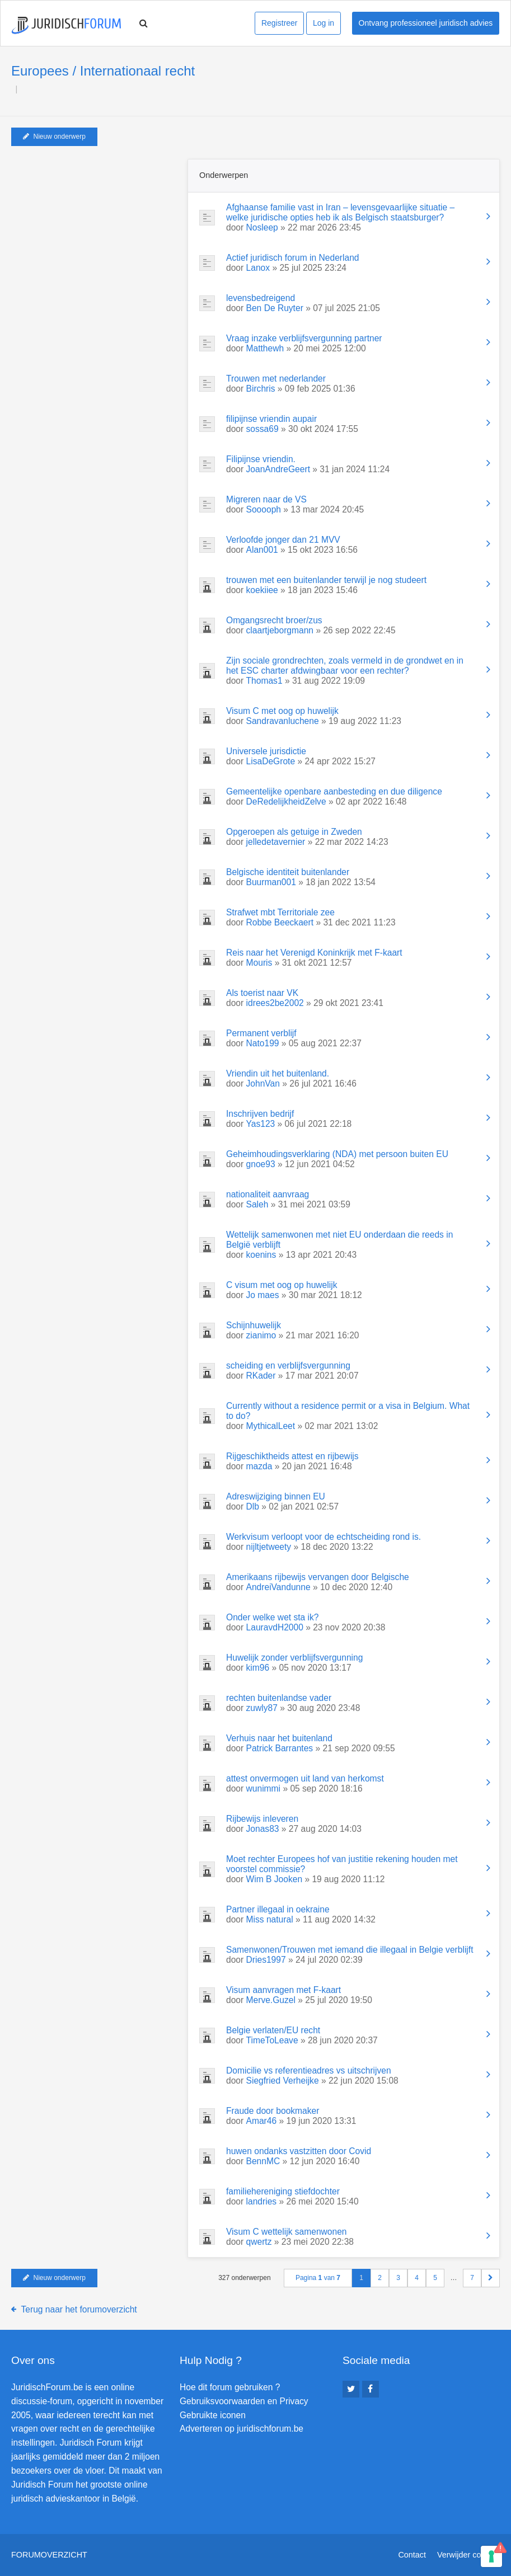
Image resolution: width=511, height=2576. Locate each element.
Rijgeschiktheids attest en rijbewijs (292, 1456)
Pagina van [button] (318, 2278)
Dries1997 (266, 1959)
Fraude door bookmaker (272, 2111)
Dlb (252, 1506)
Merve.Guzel (271, 2000)
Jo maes (262, 1295)
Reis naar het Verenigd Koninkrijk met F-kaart (314, 952)
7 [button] (472, 2278)
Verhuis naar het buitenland (279, 1738)
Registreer (279, 22)
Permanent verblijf (261, 1033)
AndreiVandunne (278, 1587)
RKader (261, 1375)
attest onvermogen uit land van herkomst (305, 1778)
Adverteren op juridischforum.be (241, 2428)
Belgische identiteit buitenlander (287, 872)
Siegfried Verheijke (282, 2080)
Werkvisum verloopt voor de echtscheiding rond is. (323, 1536)
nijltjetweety (269, 1547)
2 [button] (380, 2278)
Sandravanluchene (282, 721)
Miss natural (269, 1919)
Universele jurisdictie (266, 751)
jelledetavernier (276, 842)
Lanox (258, 267)
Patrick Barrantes (279, 1748)
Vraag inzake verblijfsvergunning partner (304, 338)
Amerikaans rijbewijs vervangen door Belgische (317, 1577)
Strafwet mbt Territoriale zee (280, 912)
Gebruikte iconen (213, 2415)
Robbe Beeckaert (280, 922)
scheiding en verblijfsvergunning (288, 1365)
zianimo (261, 1335)
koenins (261, 1254)
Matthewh (265, 348)
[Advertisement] (95, 229)
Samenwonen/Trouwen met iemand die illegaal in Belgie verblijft (349, 1949)
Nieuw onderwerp (54, 136)
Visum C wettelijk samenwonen (286, 2231)
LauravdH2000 (274, 1627)
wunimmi (263, 1788)
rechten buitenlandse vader (278, 1698)
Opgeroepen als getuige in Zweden (294, 831)
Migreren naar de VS (266, 499)
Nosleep (262, 227)
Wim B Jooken (274, 1879)
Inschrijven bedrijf (260, 1113)
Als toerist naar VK (262, 993)
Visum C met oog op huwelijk (282, 711)
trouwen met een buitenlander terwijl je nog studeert (326, 580)
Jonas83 (262, 1829)
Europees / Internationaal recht (103, 70)
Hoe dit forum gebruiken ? (230, 2387)
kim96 (258, 1667)
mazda (259, 1466)
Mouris (259, 962)
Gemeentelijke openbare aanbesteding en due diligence (334, 791)
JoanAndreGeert (278, 469)
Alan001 (262, 549)
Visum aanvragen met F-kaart (283, 1990)
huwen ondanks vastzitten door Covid (298, 2151)
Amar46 (261, 2121)
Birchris (260, 388)
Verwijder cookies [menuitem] (468, 2554)
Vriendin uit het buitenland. (277, 1073)
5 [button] (435, 2278)
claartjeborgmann (280, 630)
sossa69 (262, 429)
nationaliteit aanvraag (267, 1194)
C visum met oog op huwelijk (281, 1285)
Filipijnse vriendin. (261, 459)
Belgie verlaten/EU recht (273, 2030)
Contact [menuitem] (412, 2554)
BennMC (263, 2161)
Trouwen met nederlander (276, 378)
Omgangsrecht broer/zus (274, 620)
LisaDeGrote (271, 761)
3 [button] (398, 2278)
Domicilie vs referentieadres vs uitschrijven (308, 2070)
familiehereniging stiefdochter (283, 2191)
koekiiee (262, 590)
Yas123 (260, 1124)
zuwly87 (262, 1708)
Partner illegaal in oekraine (278, 1909)
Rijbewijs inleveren (262, 1818)
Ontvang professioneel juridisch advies (426, 22)
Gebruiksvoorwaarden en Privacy (244, 2401)
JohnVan (263, 1083)
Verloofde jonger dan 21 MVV (283, 539)
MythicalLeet (271, 1426)
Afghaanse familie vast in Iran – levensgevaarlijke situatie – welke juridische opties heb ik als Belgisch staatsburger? (340, 212)
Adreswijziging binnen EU (275, 1496)
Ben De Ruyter (274, 308)
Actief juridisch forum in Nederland (292, 257)
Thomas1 (264, 680)
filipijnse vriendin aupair (271, 419)
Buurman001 (271, 882)
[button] (490, 2278)
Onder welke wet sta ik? (272, 1617)
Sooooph (263, 509)
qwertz (259, 2241)
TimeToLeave (272, 2040)
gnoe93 (260, 1164)
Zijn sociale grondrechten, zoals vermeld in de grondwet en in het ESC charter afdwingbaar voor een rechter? (344, 665)
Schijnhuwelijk (253, 1325)
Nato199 (262, 1043)
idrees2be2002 (275, 1003)
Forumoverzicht (49, 2554)
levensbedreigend (260, 298)
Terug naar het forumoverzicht (79, 2309)
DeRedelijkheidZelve (286, 801)
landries (261, 2201)
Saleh (257, 1204)
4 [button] (417, 2278)
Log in (323, 22)
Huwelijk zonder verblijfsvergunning (294, 1657)
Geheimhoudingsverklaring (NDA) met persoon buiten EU (337, 1154)
